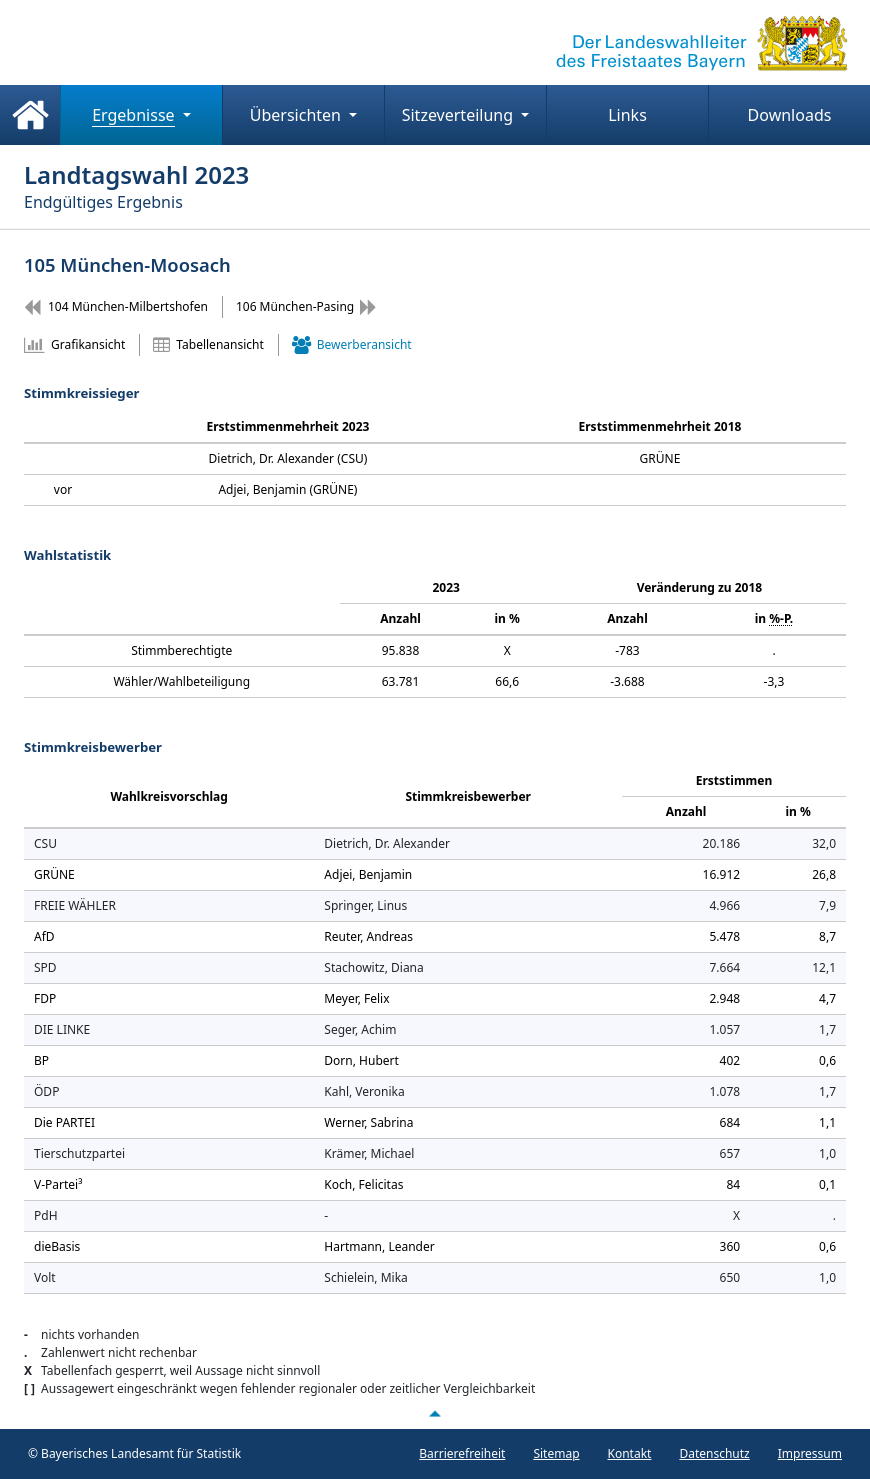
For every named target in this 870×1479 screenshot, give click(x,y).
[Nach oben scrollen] (435, 1414)
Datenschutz (714, 1453)
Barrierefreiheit (462, 1453)
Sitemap (556, 1453)
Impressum (810, 1453)
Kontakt (630, 1453)
